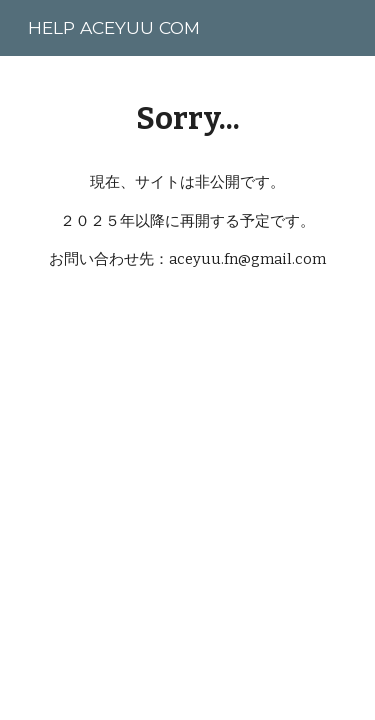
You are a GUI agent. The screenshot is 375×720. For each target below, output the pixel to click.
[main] (188, 118)
